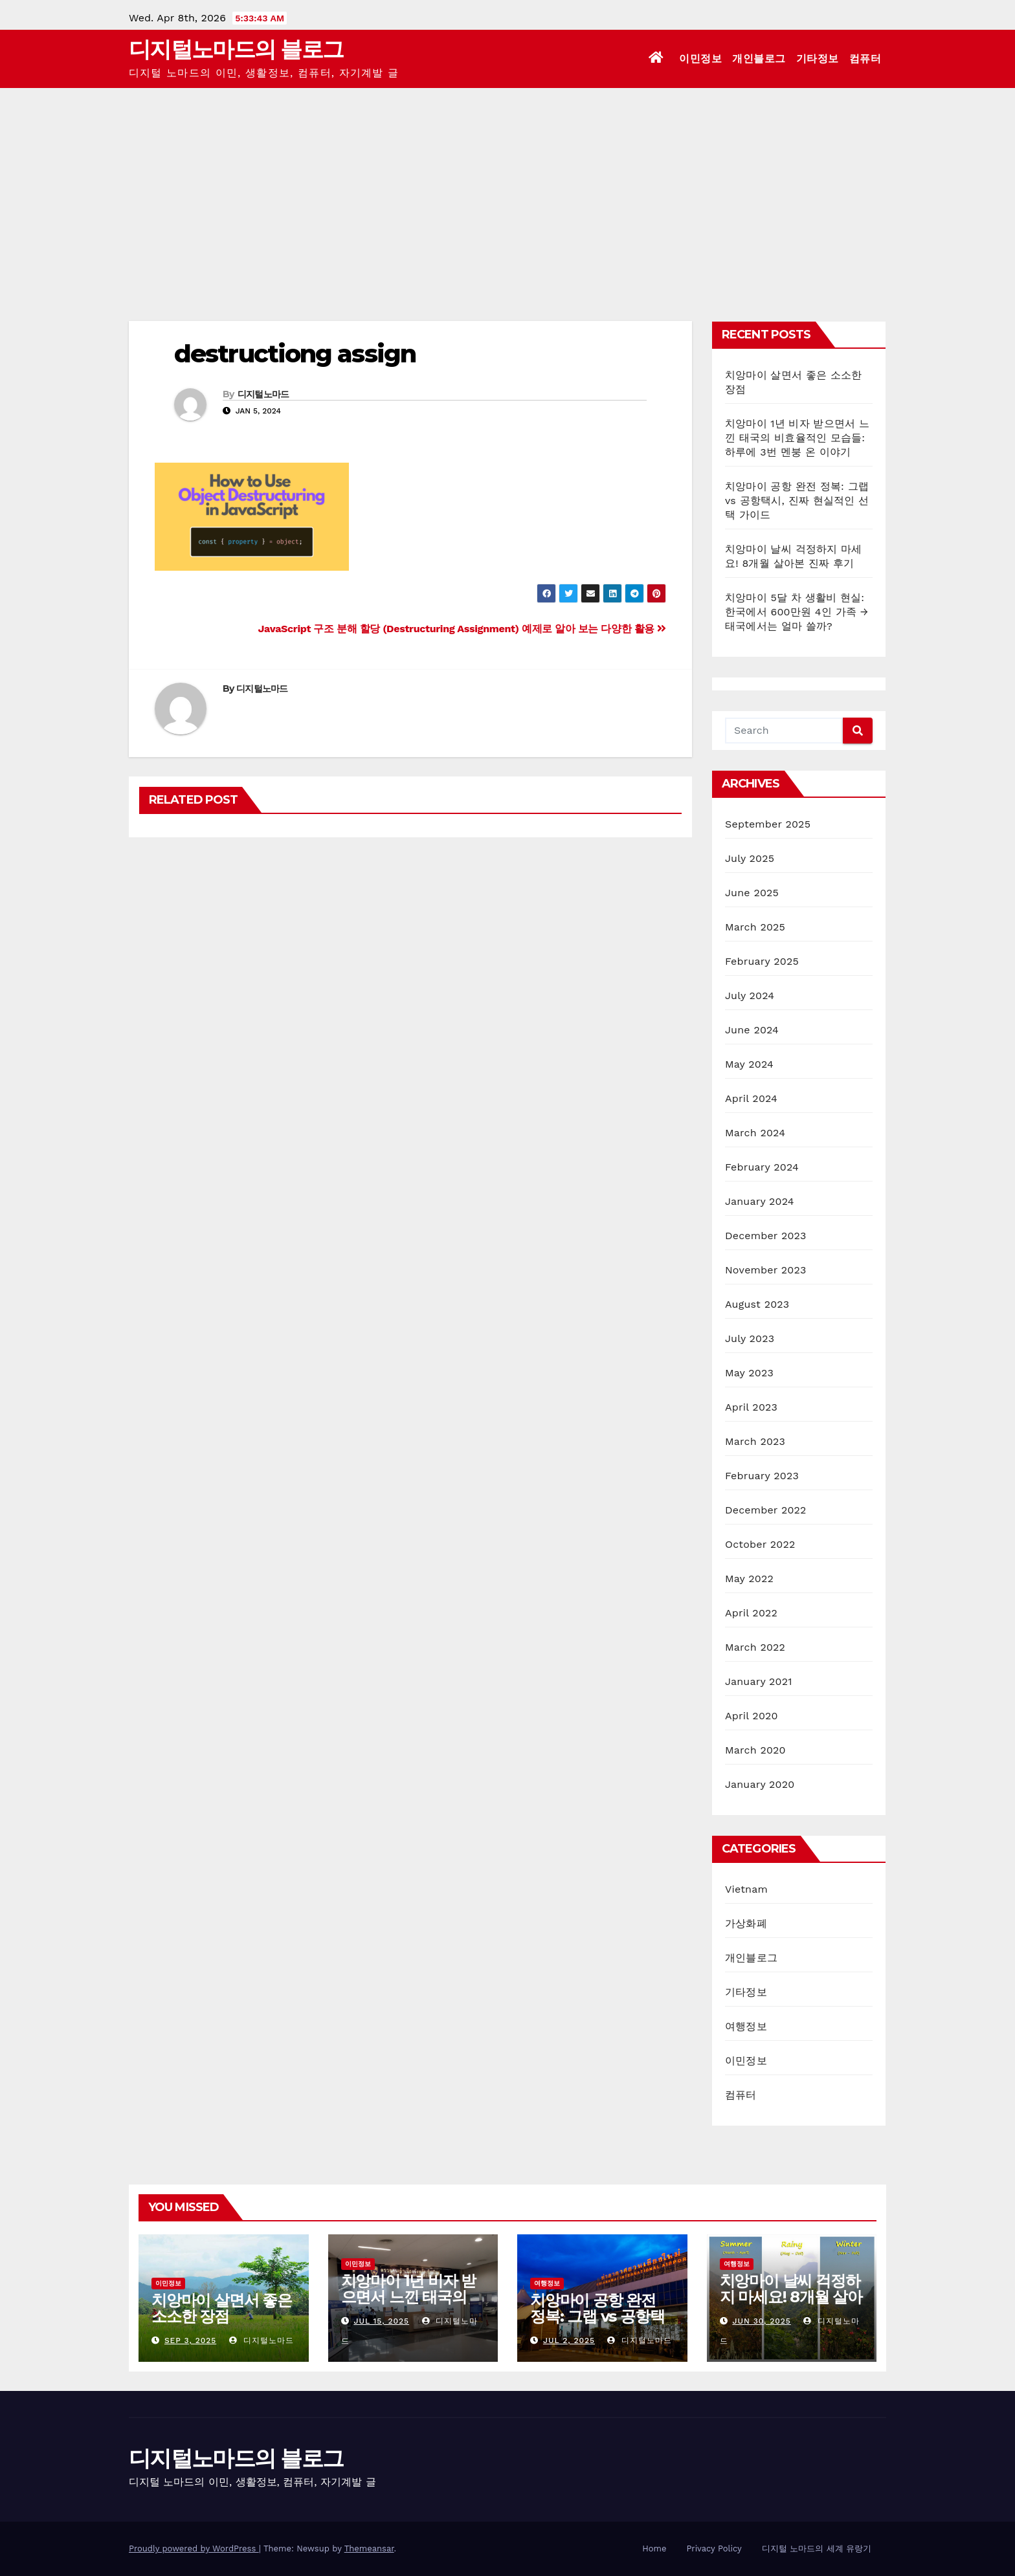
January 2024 (759, 1201)
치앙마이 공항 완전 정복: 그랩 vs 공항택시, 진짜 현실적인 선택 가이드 (797, 500)
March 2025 (755, 927)
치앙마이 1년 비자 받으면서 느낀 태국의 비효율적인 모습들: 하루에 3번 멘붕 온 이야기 (797, 437)
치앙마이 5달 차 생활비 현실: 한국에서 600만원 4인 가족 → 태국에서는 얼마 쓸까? (796, 611)
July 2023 (749, 1338)
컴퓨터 (865, 58)
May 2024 (749, 1064)
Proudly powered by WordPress (194, 2548)
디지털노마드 (263, 394)
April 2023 (751, 1407)
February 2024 (762, 1167)
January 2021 (758, 1681)
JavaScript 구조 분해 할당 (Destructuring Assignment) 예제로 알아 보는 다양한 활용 (462, 628)
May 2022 (749, 1578)
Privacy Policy (713, 2548)
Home (654, 2548)
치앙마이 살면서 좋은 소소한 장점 (221, 2308)
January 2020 (759, 1784)
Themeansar (369, 2548)
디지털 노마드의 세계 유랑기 (816, 2548)
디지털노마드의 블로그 (236, 49)
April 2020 (751, 1716)
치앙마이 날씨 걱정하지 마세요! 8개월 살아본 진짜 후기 (791, 2296)
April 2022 (751, 1613)
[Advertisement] (507, 185)
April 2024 (751, 1098)
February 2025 (762, 961)
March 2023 (755, 1441)
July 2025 (749, 858)
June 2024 (752, 1030)
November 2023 (765, 1270)
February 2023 (762, 1476)
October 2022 (760, 1544)
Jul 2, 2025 (569, 2340)
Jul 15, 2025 (381, 2321)
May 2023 (749, 1373)
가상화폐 (746, 1923)
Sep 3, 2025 (190, 2340)
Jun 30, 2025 (761, 2321)
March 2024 (755, 1133)
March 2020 (755, 1750)
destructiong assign (295, 353)
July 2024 (749, 995)
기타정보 (817, 58)
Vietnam (746, 1889)
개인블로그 (759, 58)
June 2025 (752, 892)
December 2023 (766, 1235)
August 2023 (757, 1304)
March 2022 (755, 1647)
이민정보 (700, 58)
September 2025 (767, 824)
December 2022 (766, 1510)
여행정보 (746, 2026)
